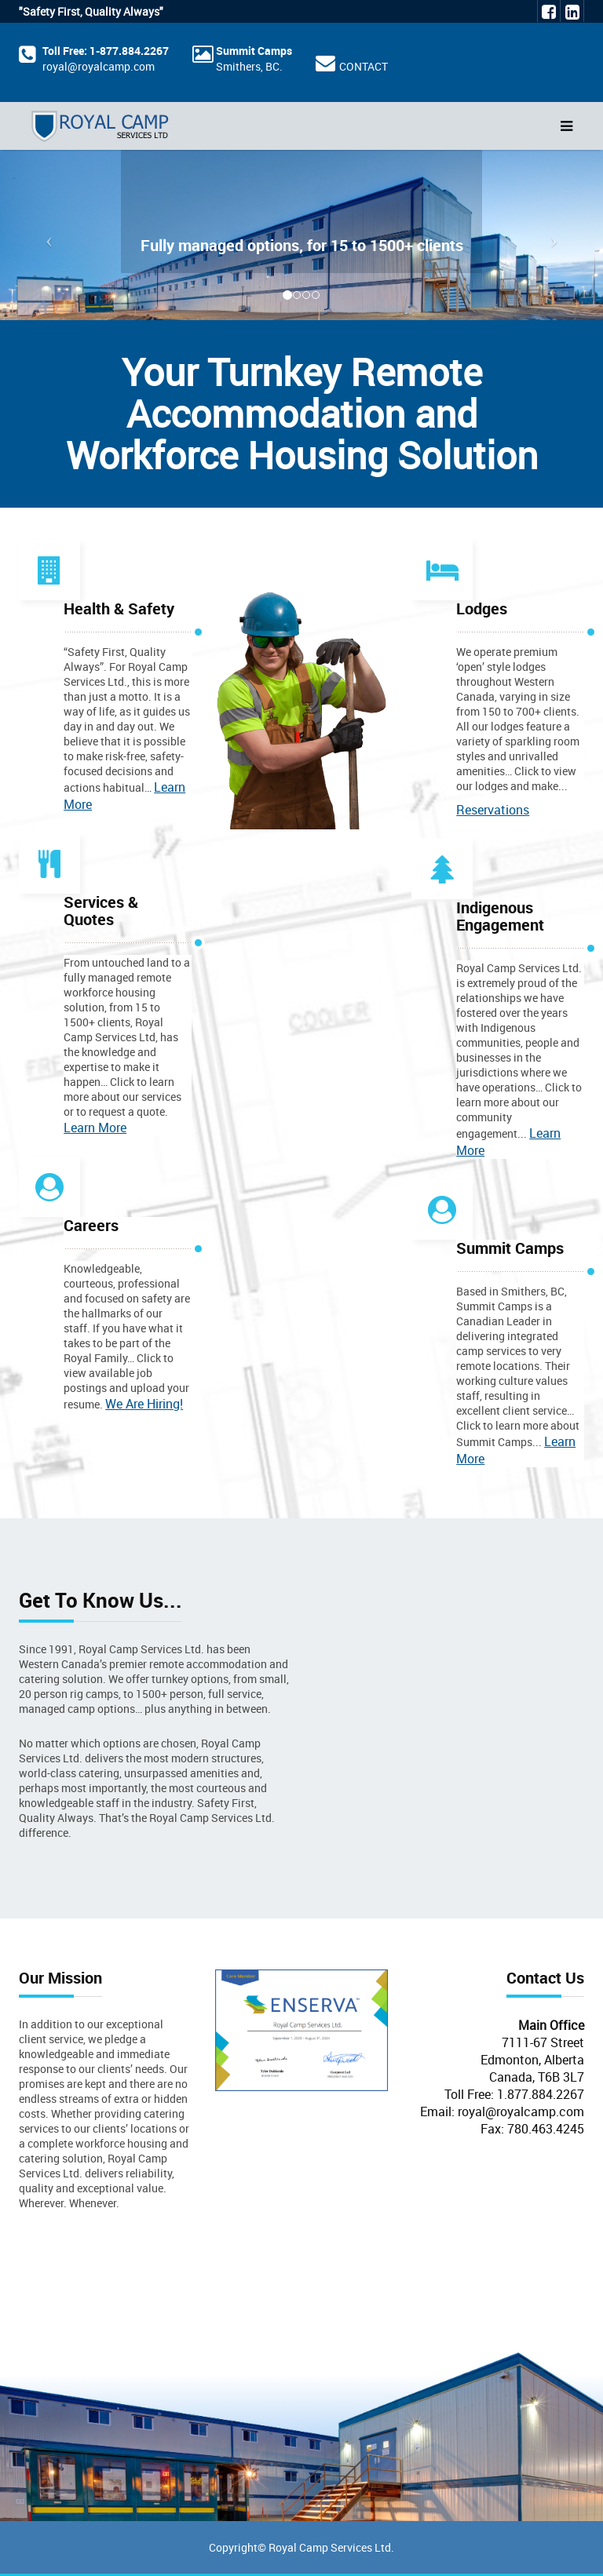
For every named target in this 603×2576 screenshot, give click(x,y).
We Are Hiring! (144, 1403)
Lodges (481, 608)
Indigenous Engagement (500, 916)
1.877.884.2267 (540, 2094)
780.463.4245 (545, 2128)
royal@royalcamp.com (98, 66)
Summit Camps (254, 50)
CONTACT (363, 66)
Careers (91, 1225)
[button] (45, 235)
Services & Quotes (101, 910)
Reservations (492, 809)
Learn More (95, 1127)
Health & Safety (119, 608)
